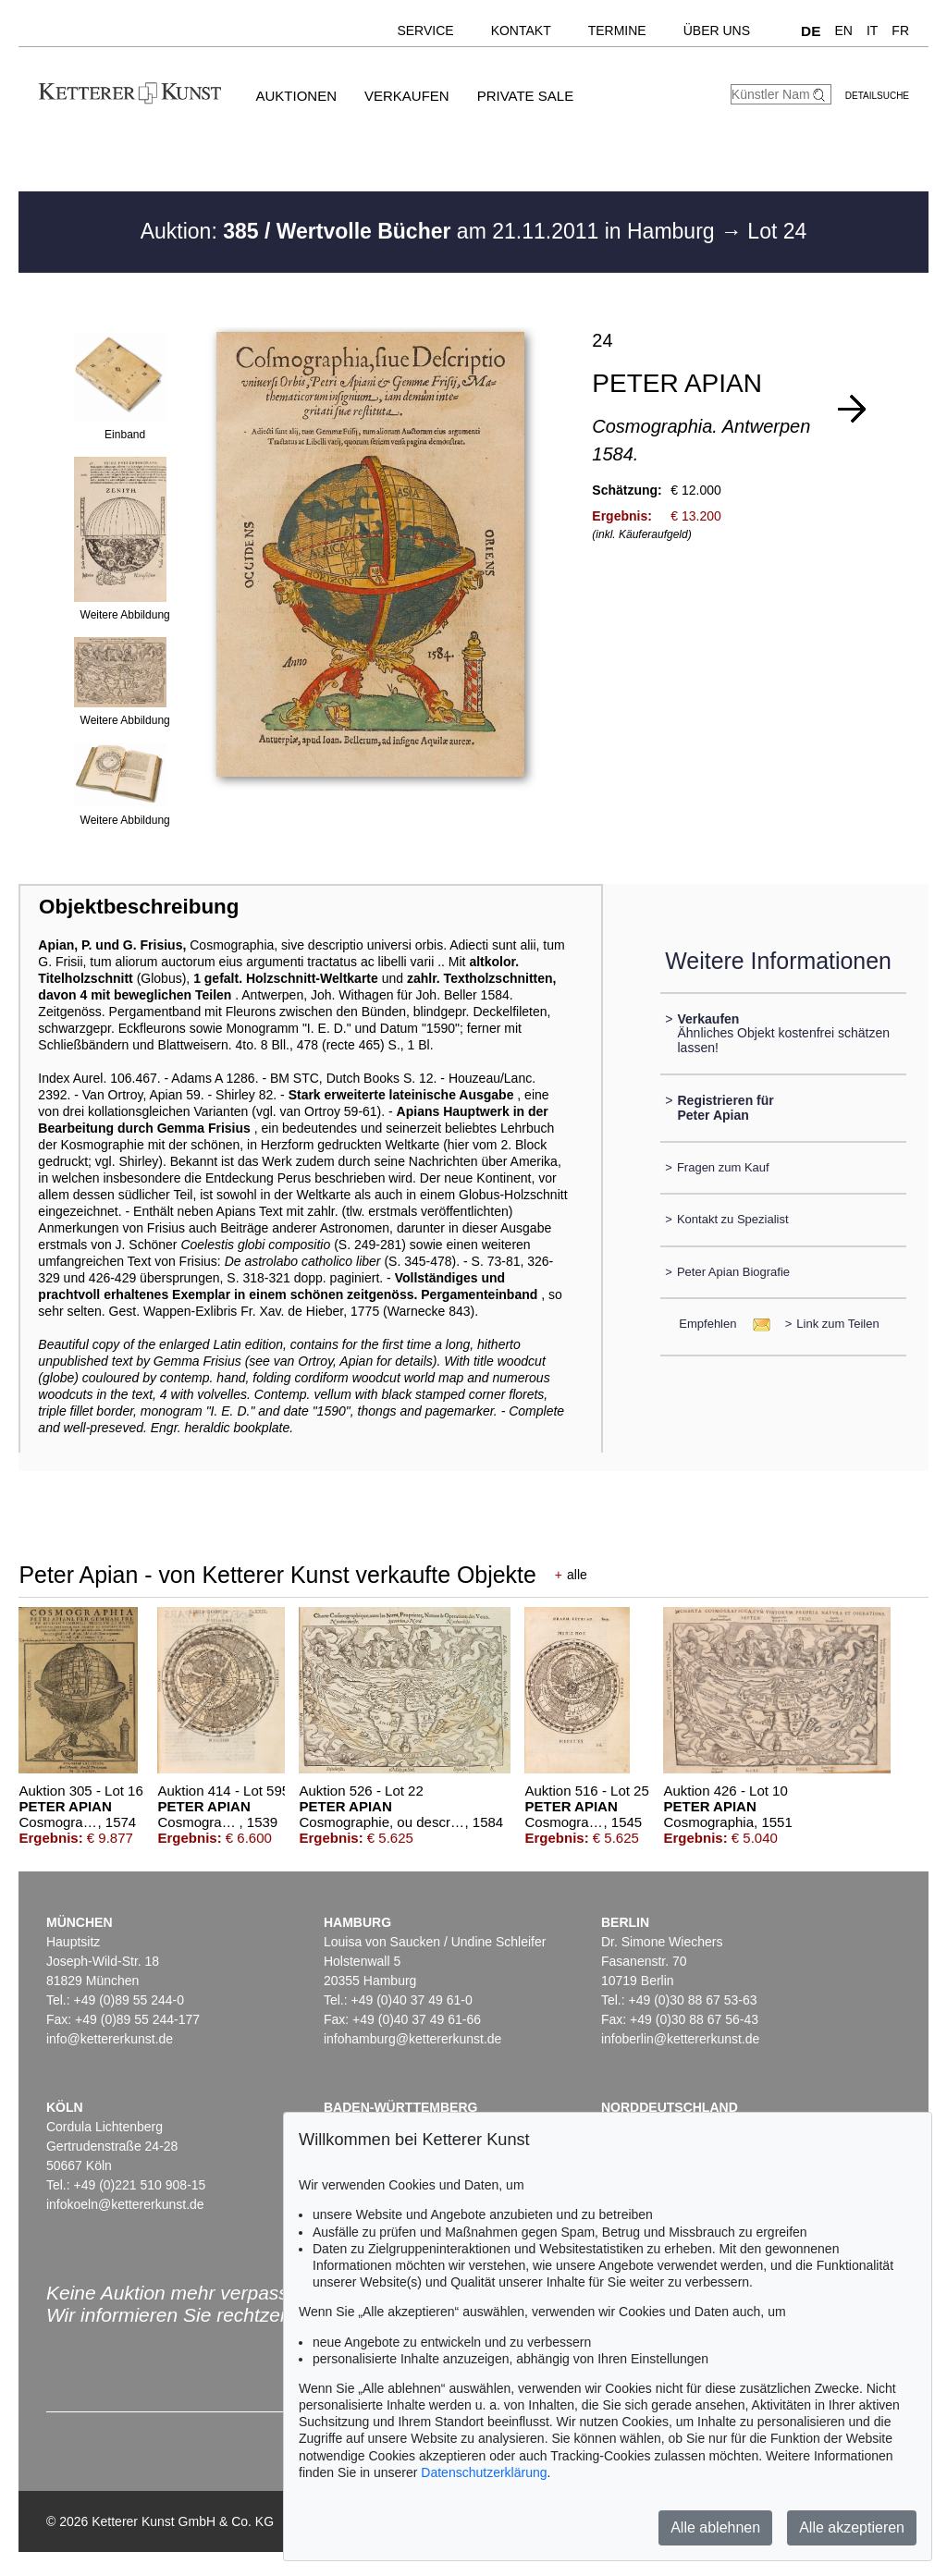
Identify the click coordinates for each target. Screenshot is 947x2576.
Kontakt (521, 30)
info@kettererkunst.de (109, 2038)
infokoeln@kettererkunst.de (125, 2204)
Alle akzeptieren (851, 2527)
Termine (617, 30)
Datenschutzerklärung (484, 2472)
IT (872, 30)
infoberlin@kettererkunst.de (680, 2038)
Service (425, 30)
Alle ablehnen (715, 2527)
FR (900, 30)
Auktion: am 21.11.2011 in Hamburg (430, 231)
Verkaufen (406, 96)
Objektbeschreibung (139, 906)
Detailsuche (877, 96)
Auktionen (296, 96)
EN (843, 30)
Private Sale (525, 96)
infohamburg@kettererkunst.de (412, 2038)
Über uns (716, 30)
